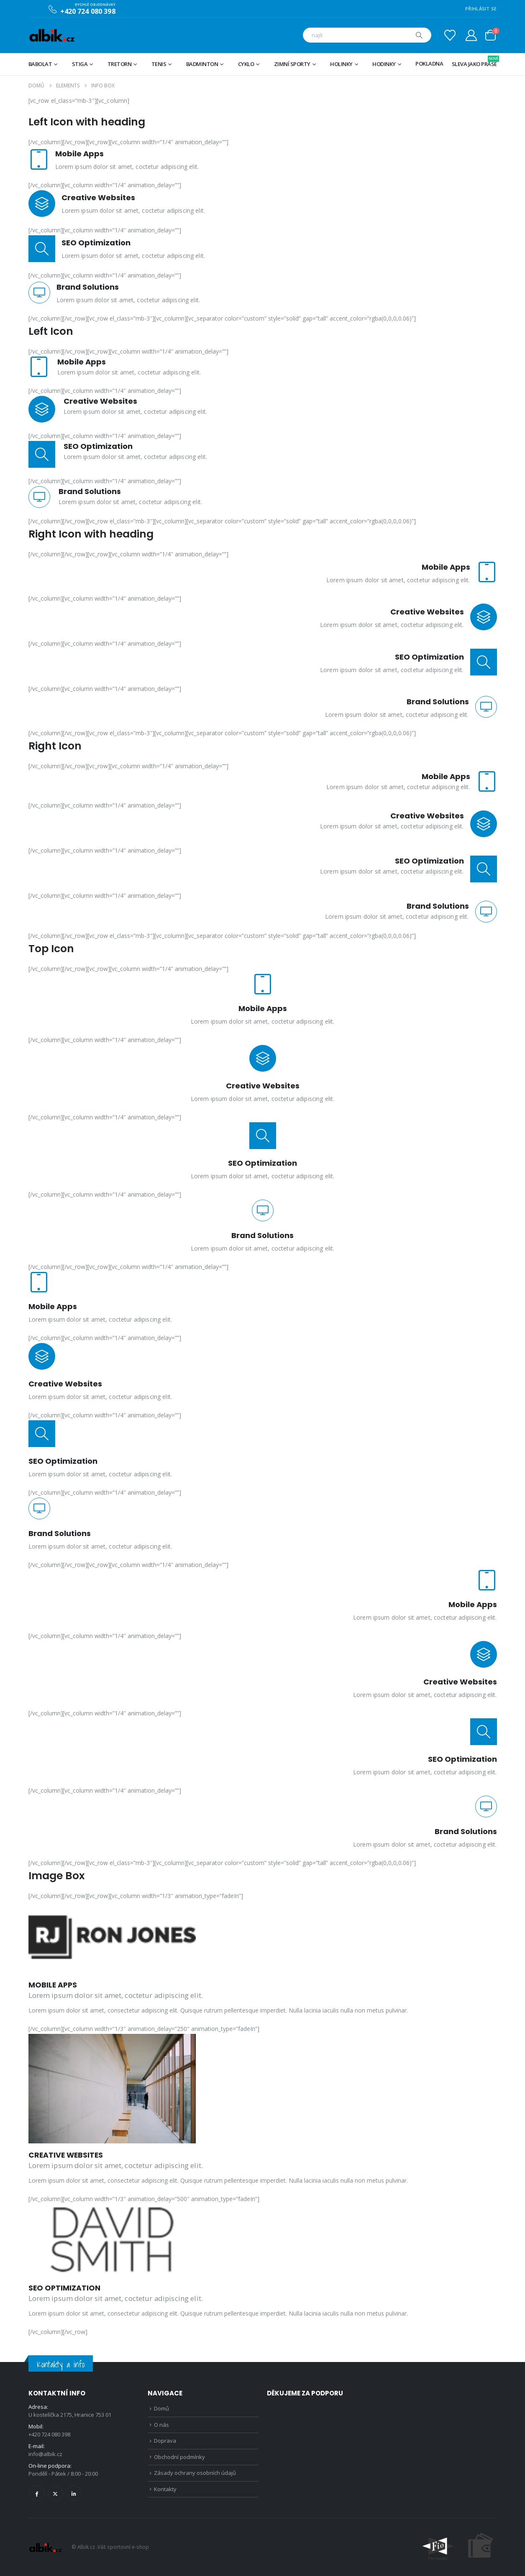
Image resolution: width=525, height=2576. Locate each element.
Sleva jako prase (474, 62)
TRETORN (120, 64)
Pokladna (429, 63)
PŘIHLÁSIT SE (481, 8)
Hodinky (384, 64)
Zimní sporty (292, 64)
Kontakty (165, 2489)
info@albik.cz (45, 2454)
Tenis (158, 64)
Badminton (202, 64)
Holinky (341, 64)
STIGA (80, 64)
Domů (161, 2408)
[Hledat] (419, 35)
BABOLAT (40, 64)
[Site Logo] (51, 35)
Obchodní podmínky (179, 2457)
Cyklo (246, 64)
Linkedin (74, 2493)
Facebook (37, 2493)
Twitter (55, 2493)
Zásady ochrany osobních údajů (195, 2473)
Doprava (165, 2440)
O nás (161, 2424)
